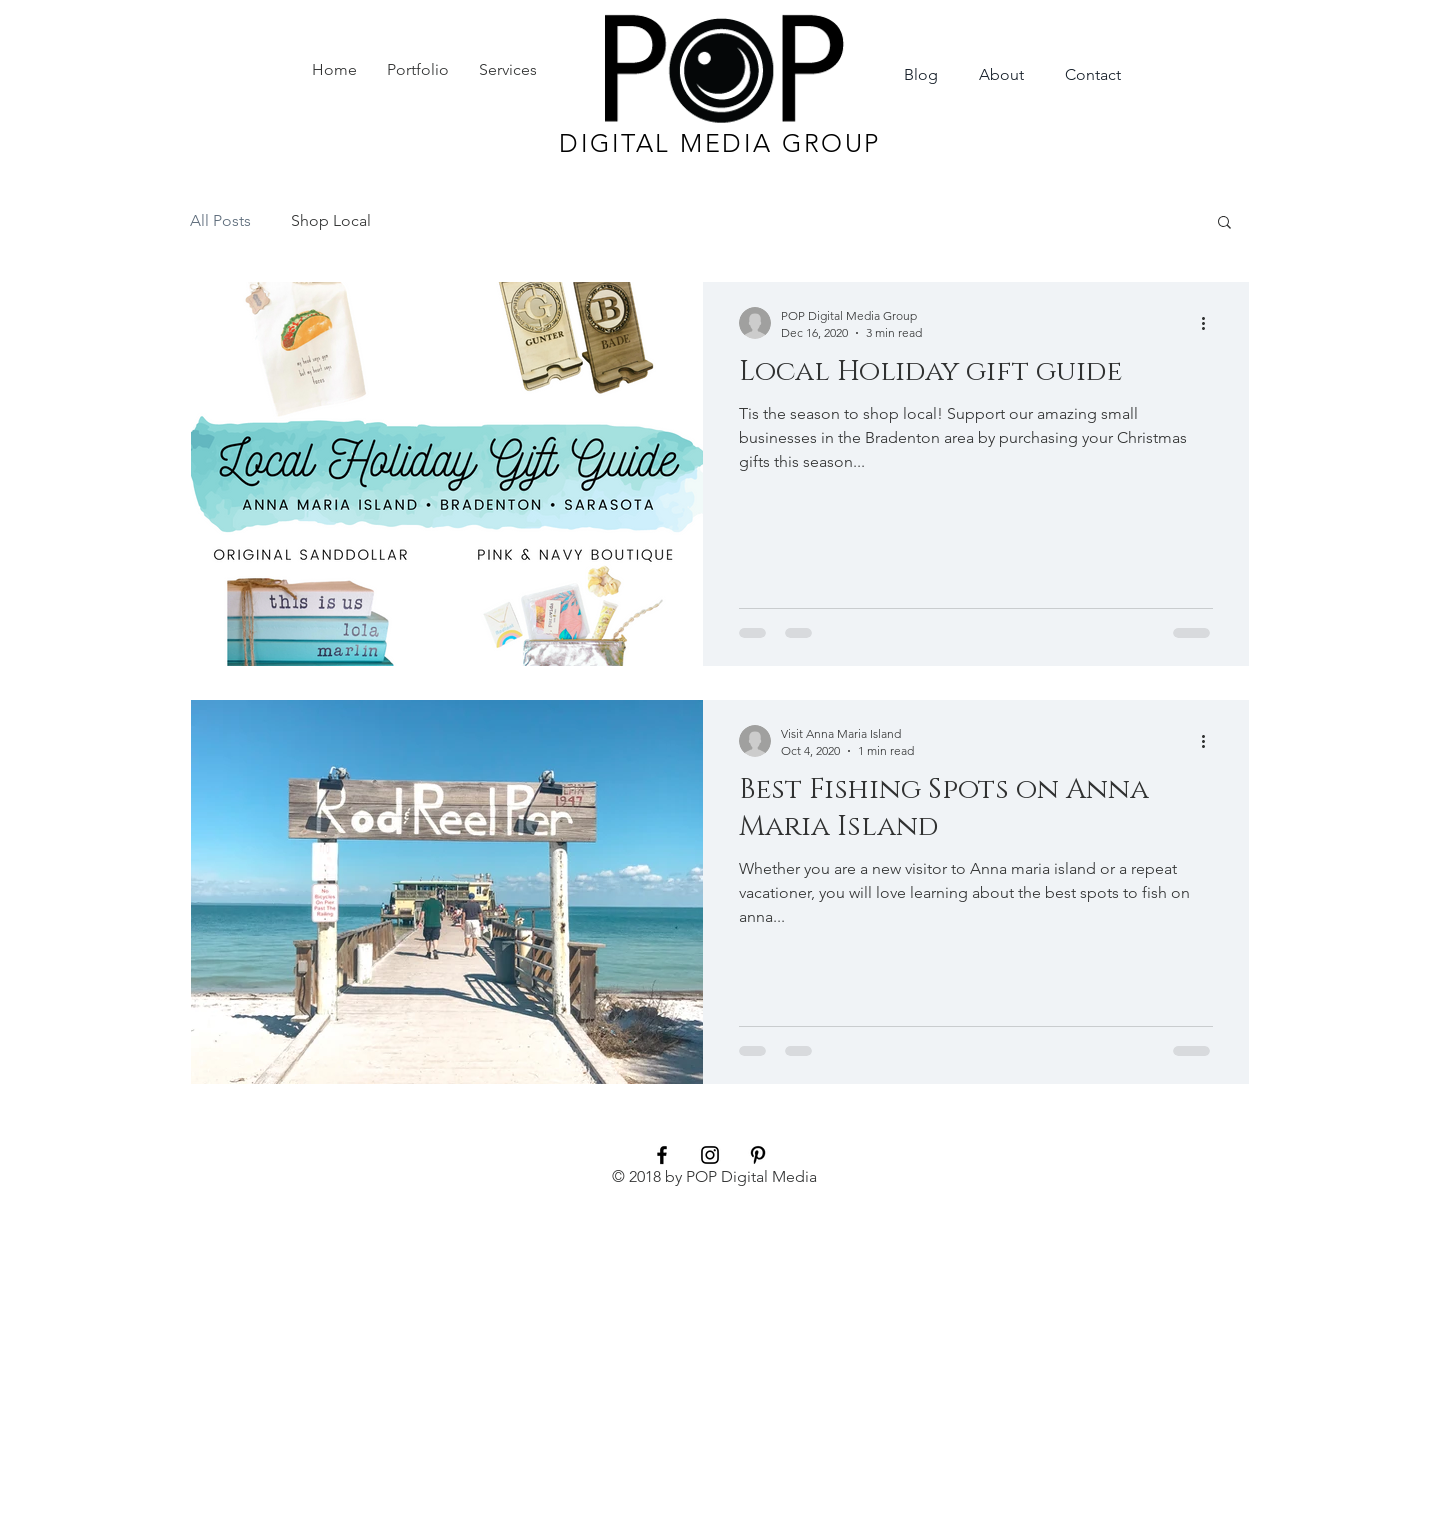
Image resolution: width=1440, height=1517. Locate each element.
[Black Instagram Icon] (710, 1155)
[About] (1001, 75)
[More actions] (1210, 323)
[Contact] (1093, 75)
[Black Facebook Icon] (662, 1155)
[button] (1224, 223)
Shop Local (331, 220)
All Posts (220, 220)
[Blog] (921, 75)
